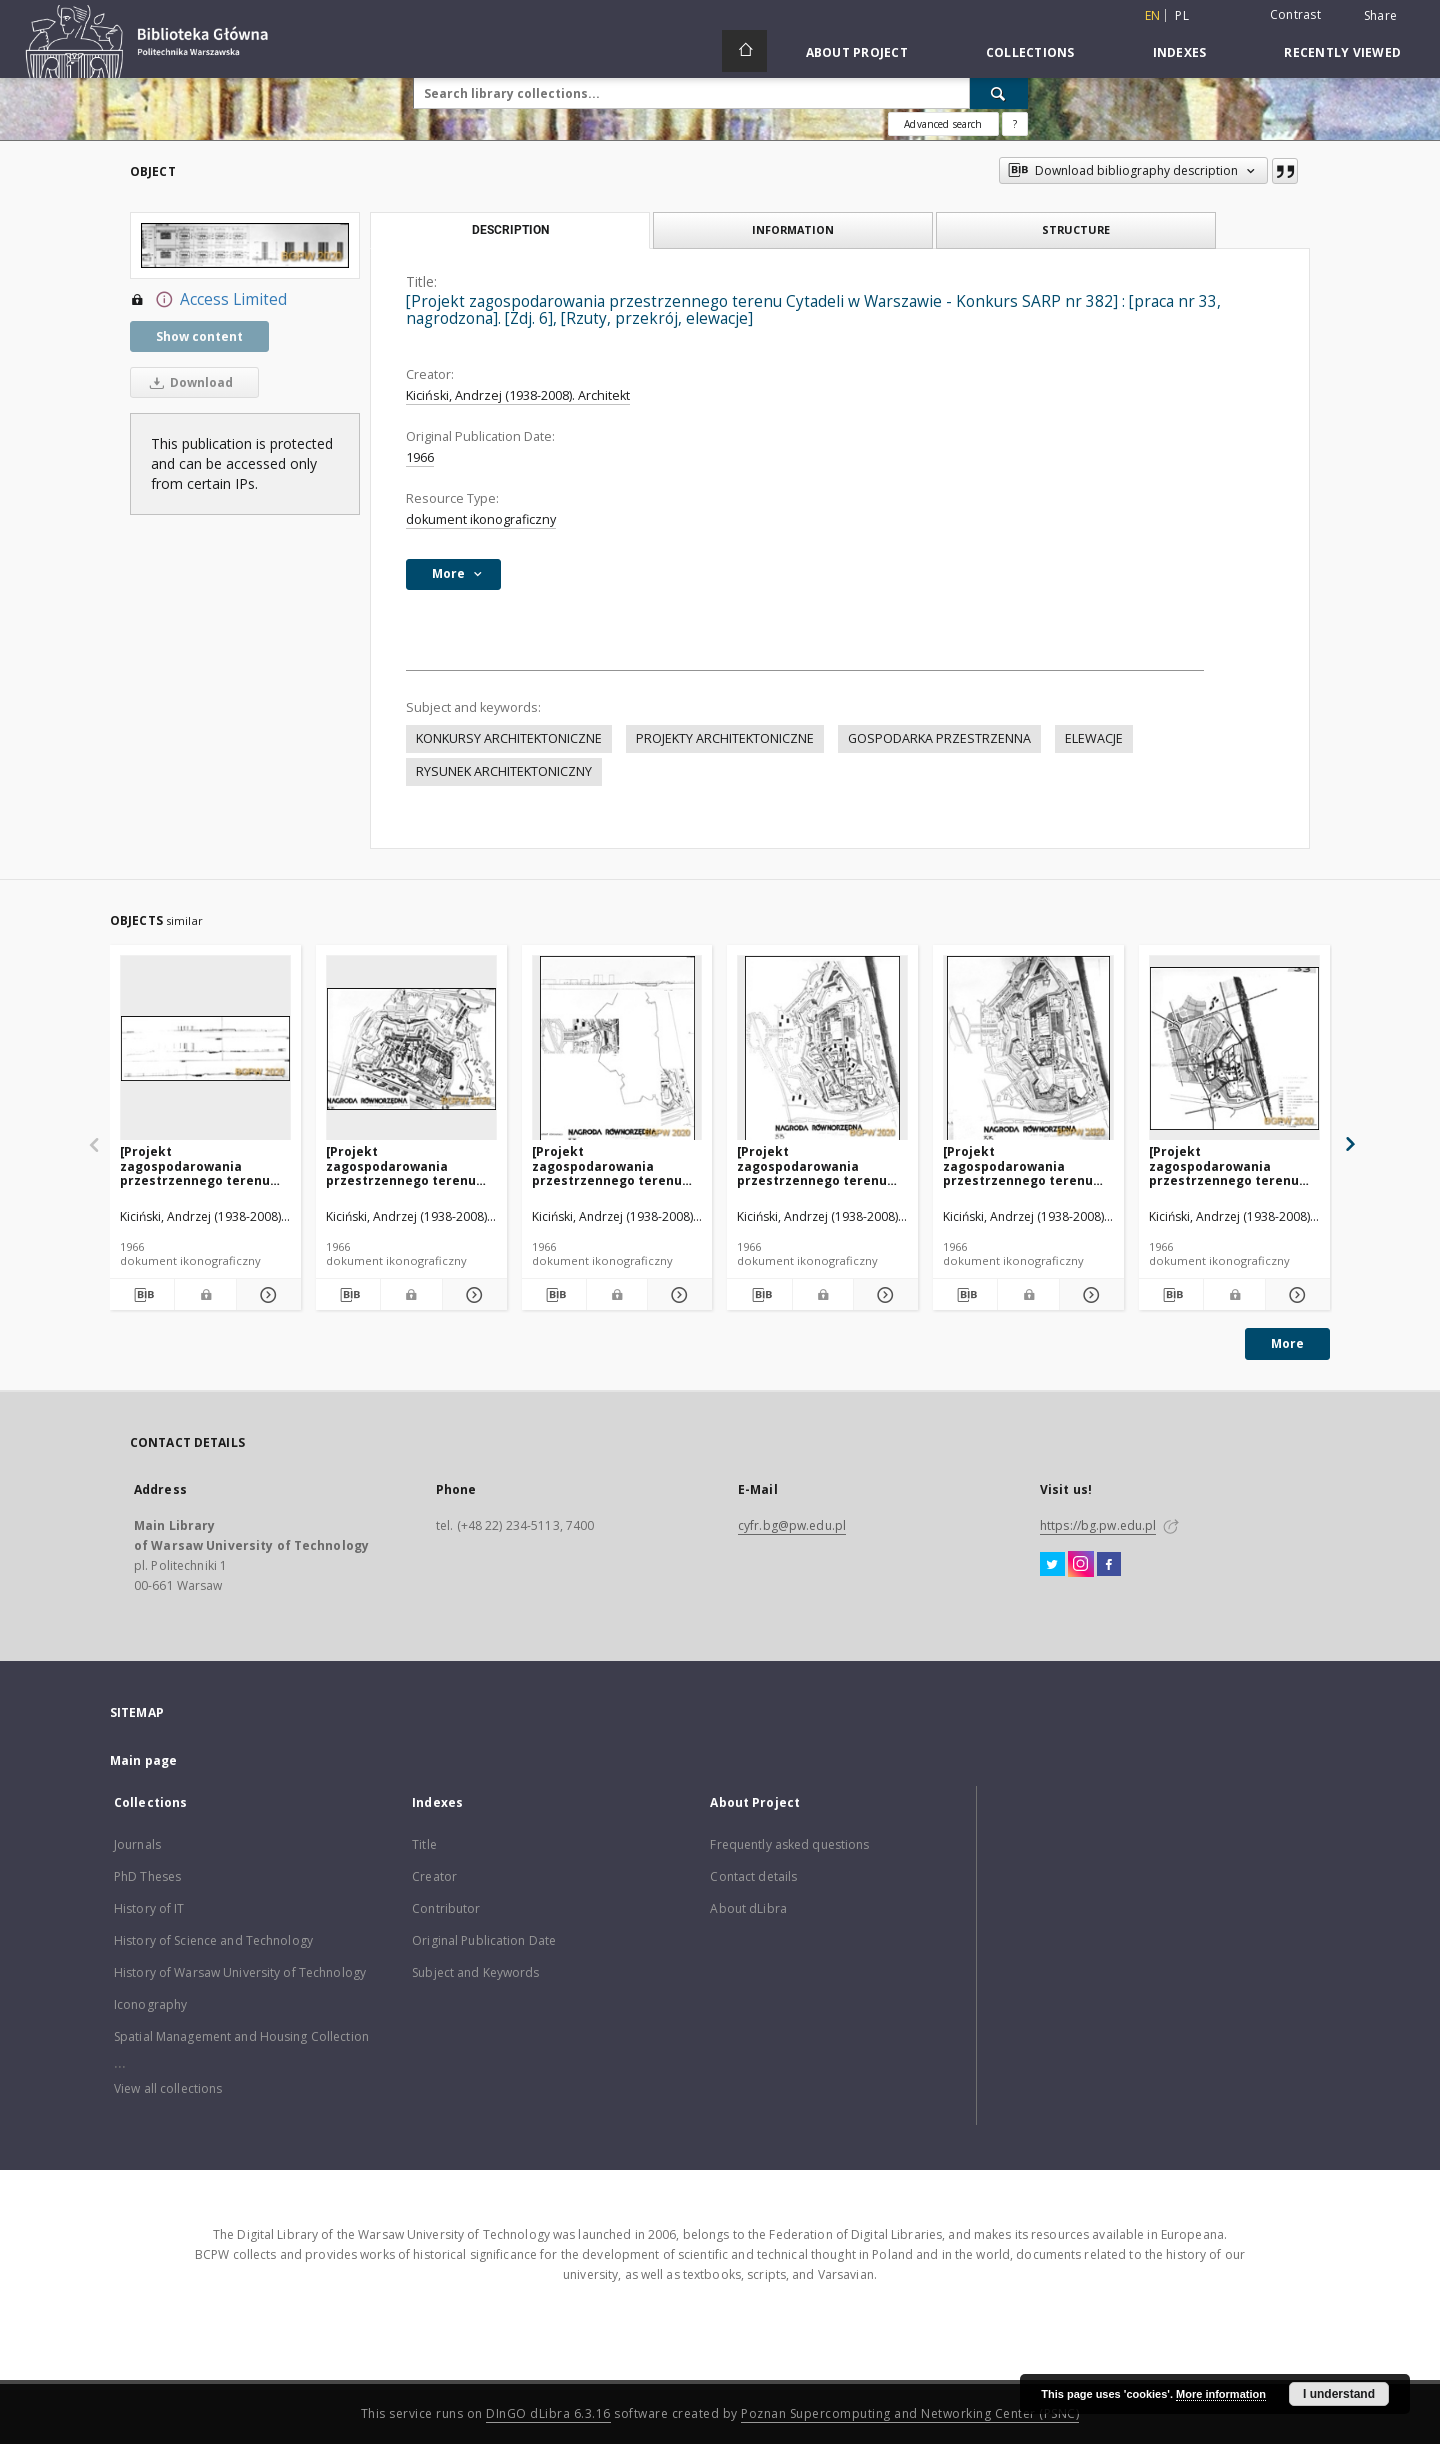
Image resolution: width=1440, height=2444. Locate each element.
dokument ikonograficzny (481, 519)
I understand (1339, 2394)
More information (1221, 2394)
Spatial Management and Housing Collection (241, 2036)
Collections (1030, 52)
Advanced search (943, 124)
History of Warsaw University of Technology (240, 1972)
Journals (137, 1844)
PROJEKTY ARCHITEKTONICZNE (725, 738)
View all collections (168, 2088)
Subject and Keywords (475, 1972)
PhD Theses (147, 1876)
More (1287, 1343)
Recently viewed (1342, 52)
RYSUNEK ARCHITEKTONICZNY (504, 771)
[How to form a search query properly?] (1015, 124)
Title (424, 1844)
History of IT (149, 1908)
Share (1380, 16)
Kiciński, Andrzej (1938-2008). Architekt (518, 395)
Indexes (1180, 52)
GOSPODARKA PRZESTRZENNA (939, 738)
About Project (857, 52)
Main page (143, 1760)
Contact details (753, 1876)
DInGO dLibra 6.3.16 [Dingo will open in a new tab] (548, 2413)
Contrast (1295, 14)
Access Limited (208, 300)
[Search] (999, 93)
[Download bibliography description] (142, 1295)
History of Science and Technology (213, 1940)
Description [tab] (510, 230)
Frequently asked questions (789, 1844)
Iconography (150, 2004)
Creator (434, 1876)
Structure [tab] (1076, 229)
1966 (420, 457)
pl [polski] (1182, 15)
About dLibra (748, 1908)
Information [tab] (793, 229)
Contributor (446, 1908)
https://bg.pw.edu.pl (1098, 1525)
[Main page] (744, 51)
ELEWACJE (1094, 738)
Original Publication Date (484, 1940)
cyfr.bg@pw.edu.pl (792, 1525)
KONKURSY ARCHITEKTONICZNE (509, 738)
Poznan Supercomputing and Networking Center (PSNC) (910, 2413)
